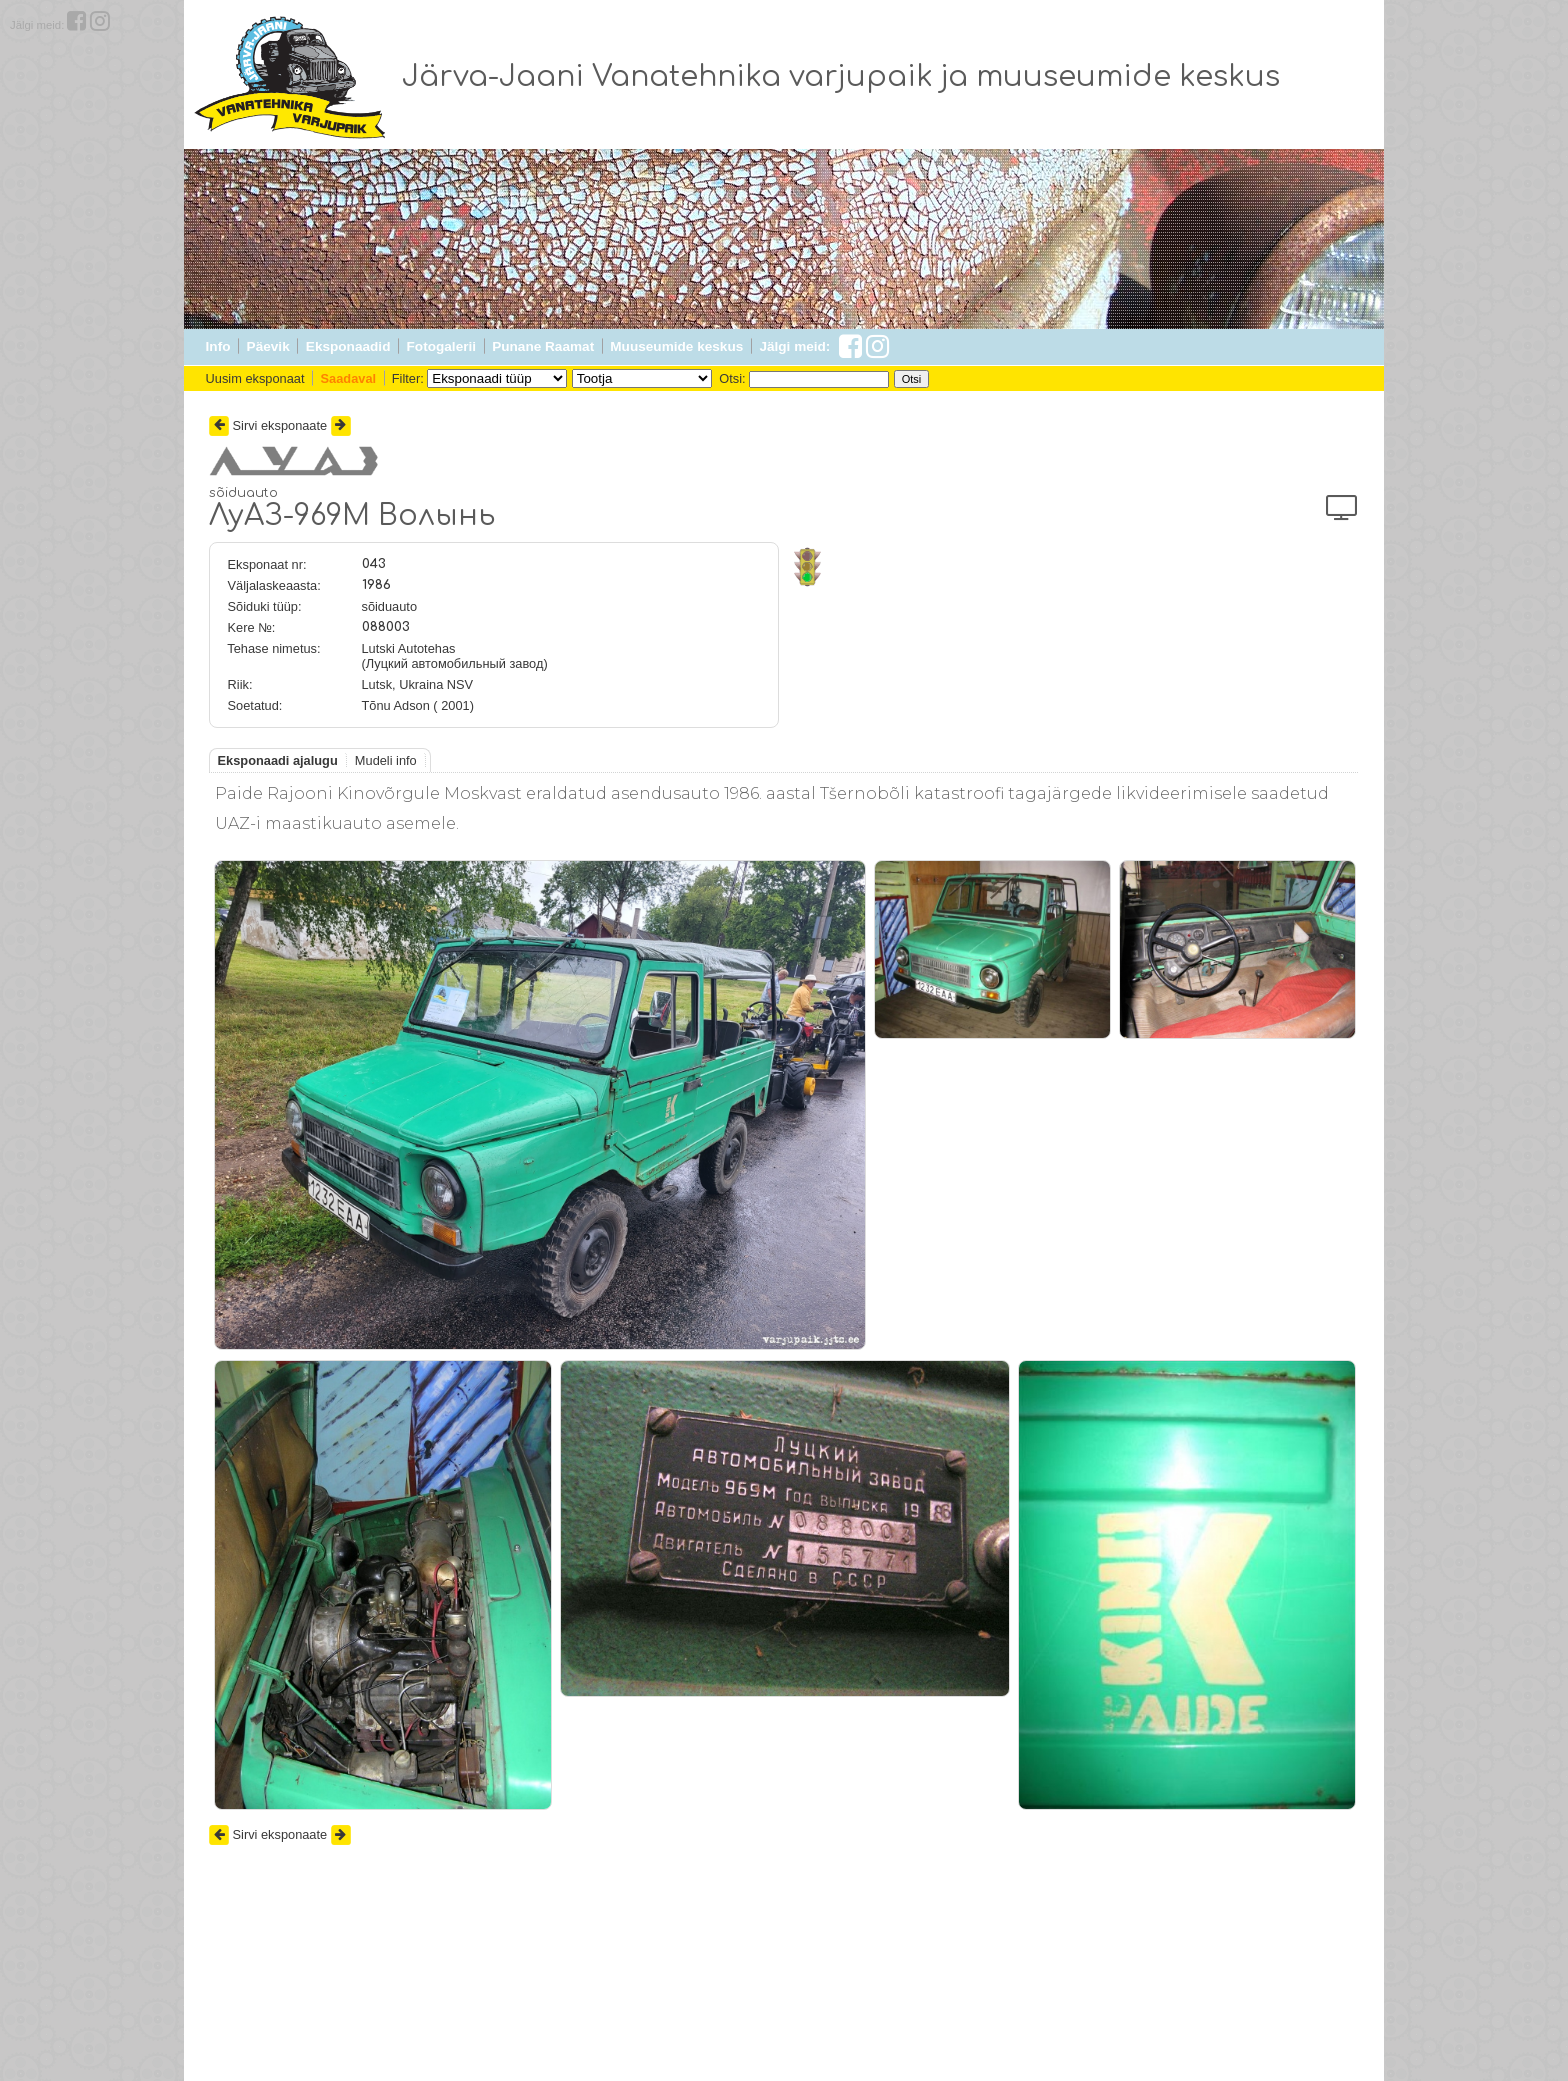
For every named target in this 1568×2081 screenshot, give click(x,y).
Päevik (268, 346)
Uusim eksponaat (255, 378)
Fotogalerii (441, 346)
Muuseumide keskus (676, 346)
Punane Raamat (543, 346)
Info (218, 346)
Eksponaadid (348, 346)
